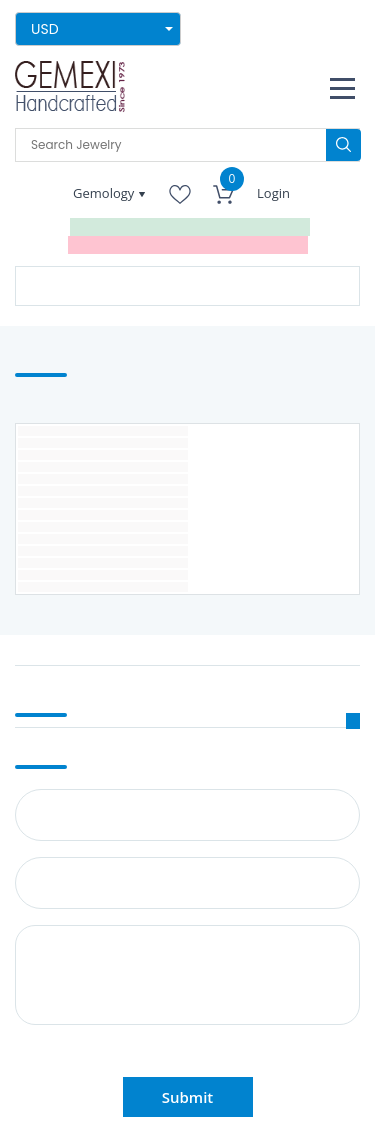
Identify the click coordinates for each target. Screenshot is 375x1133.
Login (273, 193)
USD (45, 29)
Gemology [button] (105, 193)
